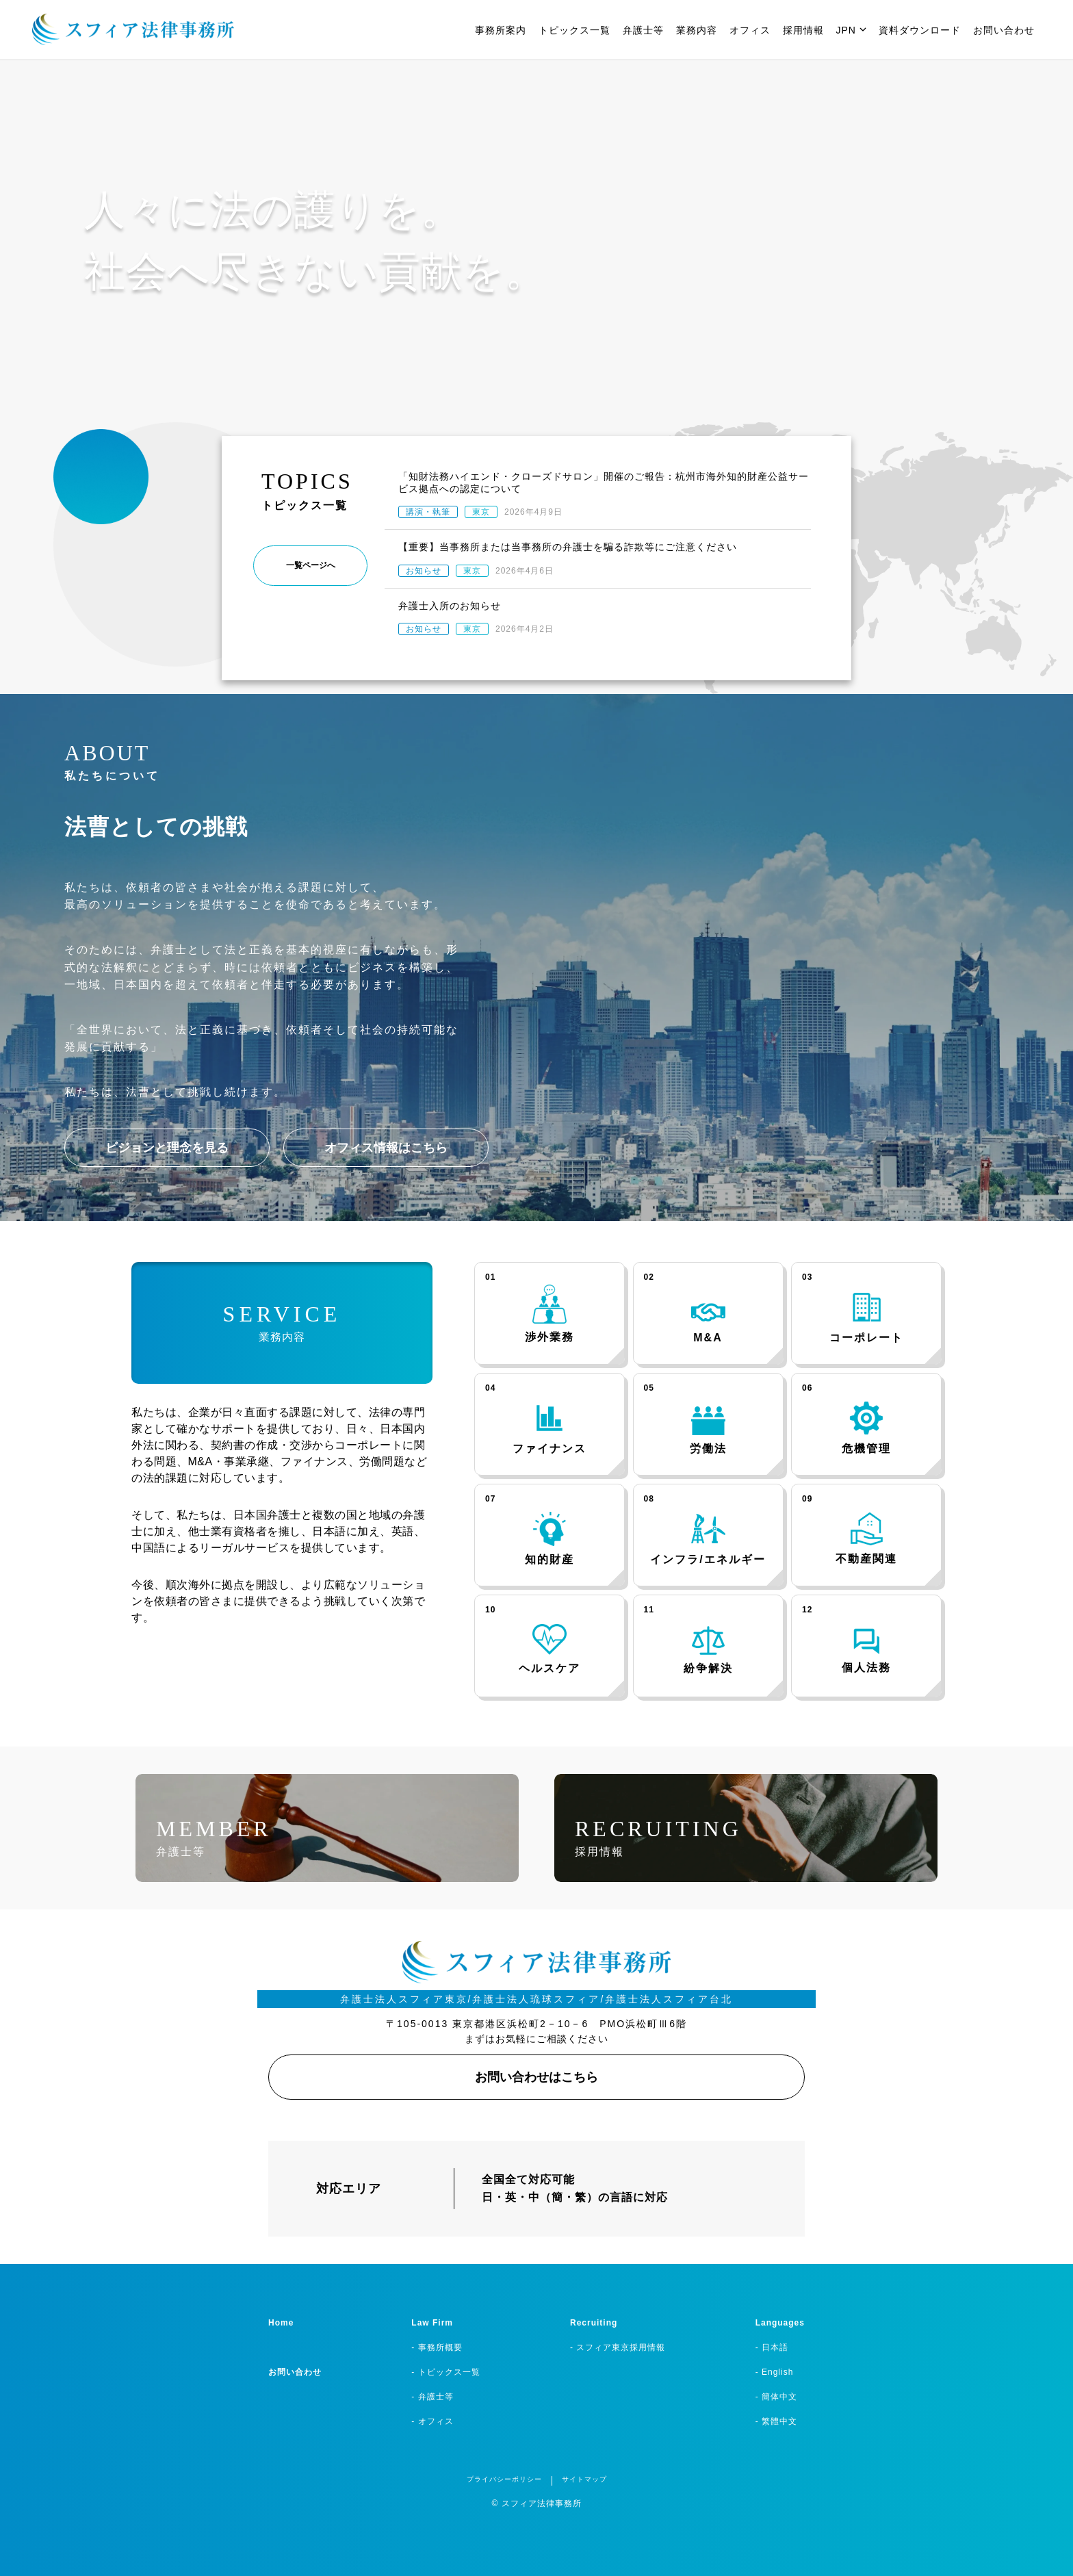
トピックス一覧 (574, 30)
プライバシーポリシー (504, 2479)
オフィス (750, 30)
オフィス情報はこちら (386, 1148)
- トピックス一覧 (445, 2372)
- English (774, 2372)
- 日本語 (771, 2347)
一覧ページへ (310, 565)
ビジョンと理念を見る (167, 1148)
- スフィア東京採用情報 (617, 2347)
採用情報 (803, 30)
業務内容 (696, 30)
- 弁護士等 (432, 2396)
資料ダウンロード (920, 30)
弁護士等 (643, 30)
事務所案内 (500, 30)
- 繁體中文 (776, 2421)
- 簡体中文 (776, 2396)
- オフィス (432, 2421)
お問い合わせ (1004, 30)
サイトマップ (584, 2479)
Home (281, 2323)
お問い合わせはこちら (536, 2077)
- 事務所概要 (436, 2347)
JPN (851, 30)
